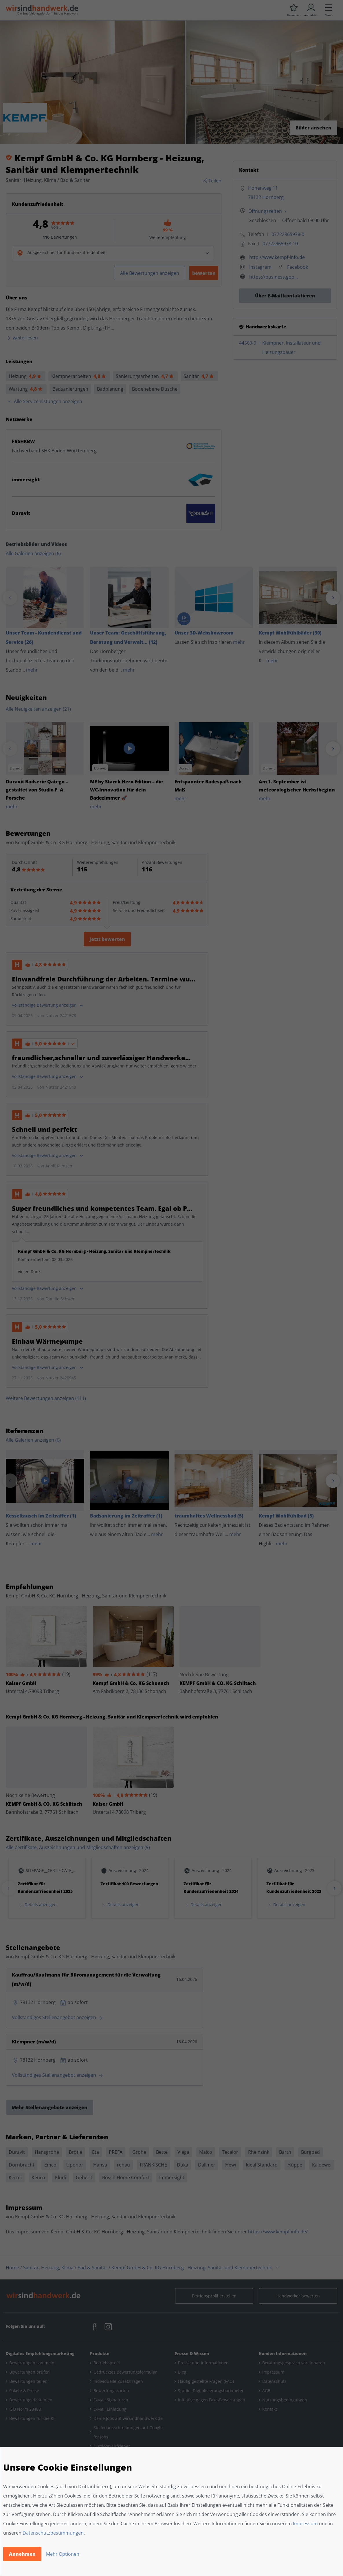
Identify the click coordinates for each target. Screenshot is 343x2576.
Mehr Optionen (62, 2554)
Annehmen (22, 2554)
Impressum (305, 2523)
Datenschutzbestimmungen (53, 2533)
